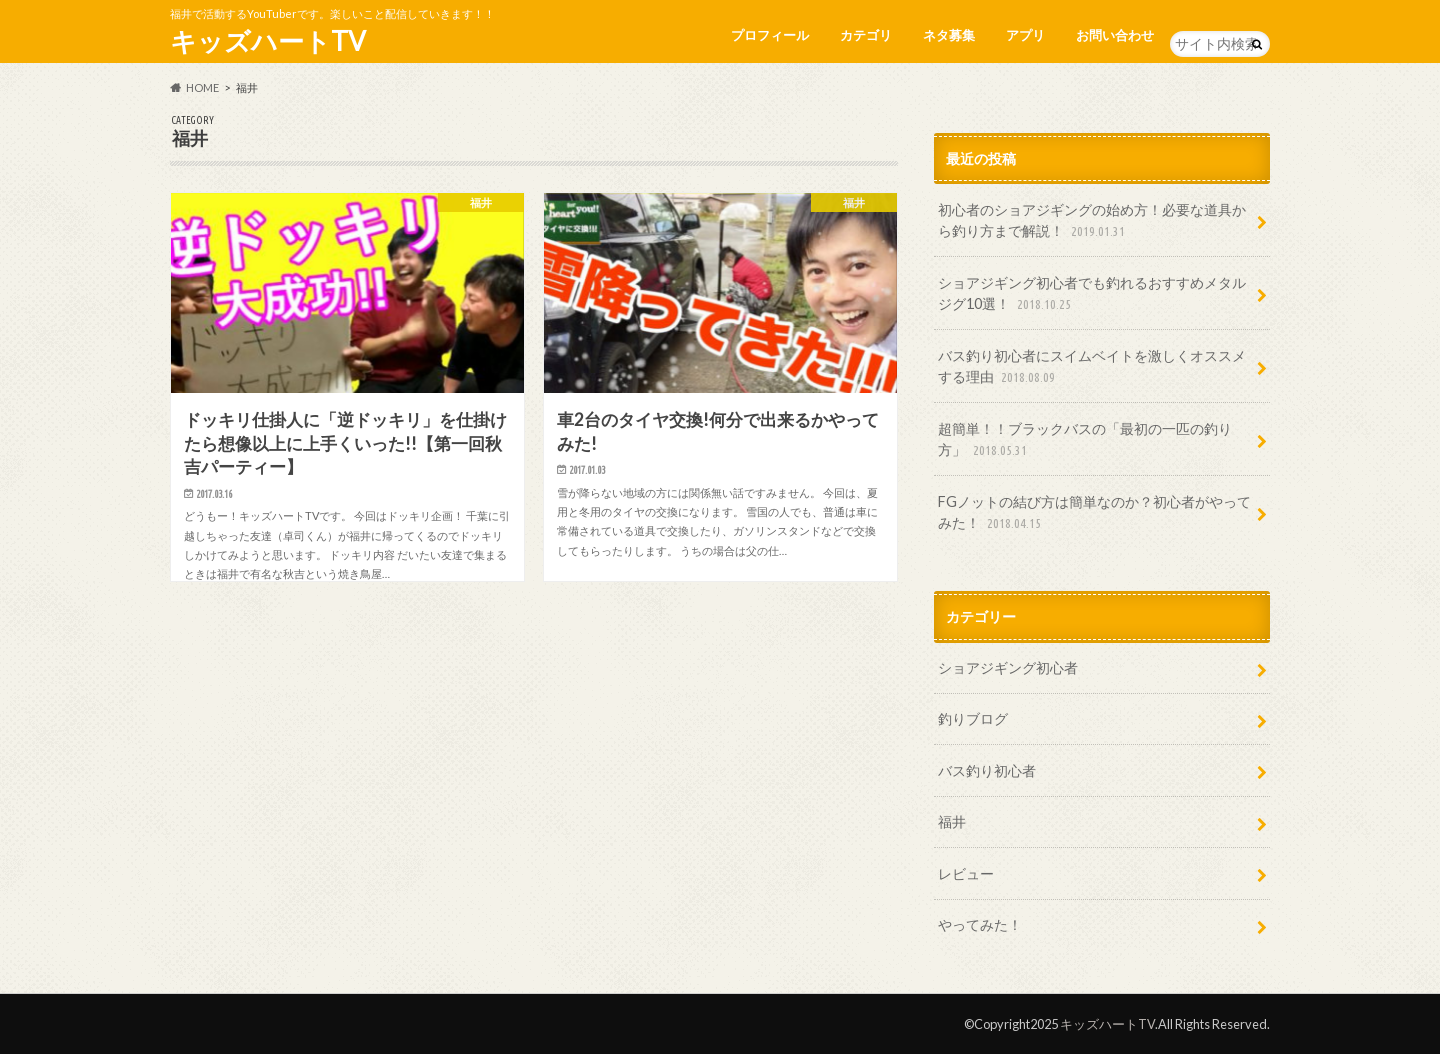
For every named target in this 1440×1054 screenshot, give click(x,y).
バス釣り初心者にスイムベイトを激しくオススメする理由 (1092, 367)
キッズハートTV (268, 41)
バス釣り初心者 (987, 770)
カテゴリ (866, 35)
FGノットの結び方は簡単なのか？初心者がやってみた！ (1094, 513)
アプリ (1025, 35)
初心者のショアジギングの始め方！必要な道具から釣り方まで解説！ (1092, 221)
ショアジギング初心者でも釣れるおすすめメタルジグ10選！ (1092, 294)
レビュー (966, 873)
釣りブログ (973, 718)
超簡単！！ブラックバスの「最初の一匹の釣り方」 (1085, 440)
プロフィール (770, 35)
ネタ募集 (949, 35)
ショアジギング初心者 (1008, 667)
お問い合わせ (1115, 35)
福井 (952, 821)
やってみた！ (980, 924)
